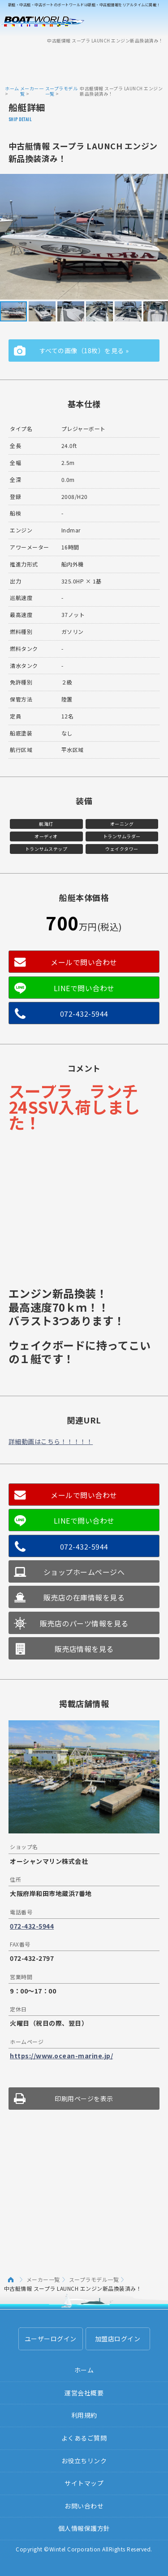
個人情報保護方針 (84, 2528)
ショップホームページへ (84, 1572)
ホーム (12, 88)
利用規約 (84, 2415)
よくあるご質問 (84, 2437)
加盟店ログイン (118, 2338)
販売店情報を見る (84, 1648)
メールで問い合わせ (84, 962)
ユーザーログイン (51, 2338)
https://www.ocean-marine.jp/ (61, 2055)
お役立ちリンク (84, 2460)
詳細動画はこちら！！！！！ (51, 1441)
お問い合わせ (84, 2505)
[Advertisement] (84, 64)
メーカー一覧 (32, 91)
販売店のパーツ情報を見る (84, 1623)
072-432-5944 (84, 1013)
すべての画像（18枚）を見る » (84, 350)
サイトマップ (84, 2483)
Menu (155, 21)
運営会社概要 (84, 2392)
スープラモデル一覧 (61, 91)
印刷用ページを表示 (84, 2098)
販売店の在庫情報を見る (84, 1597)
